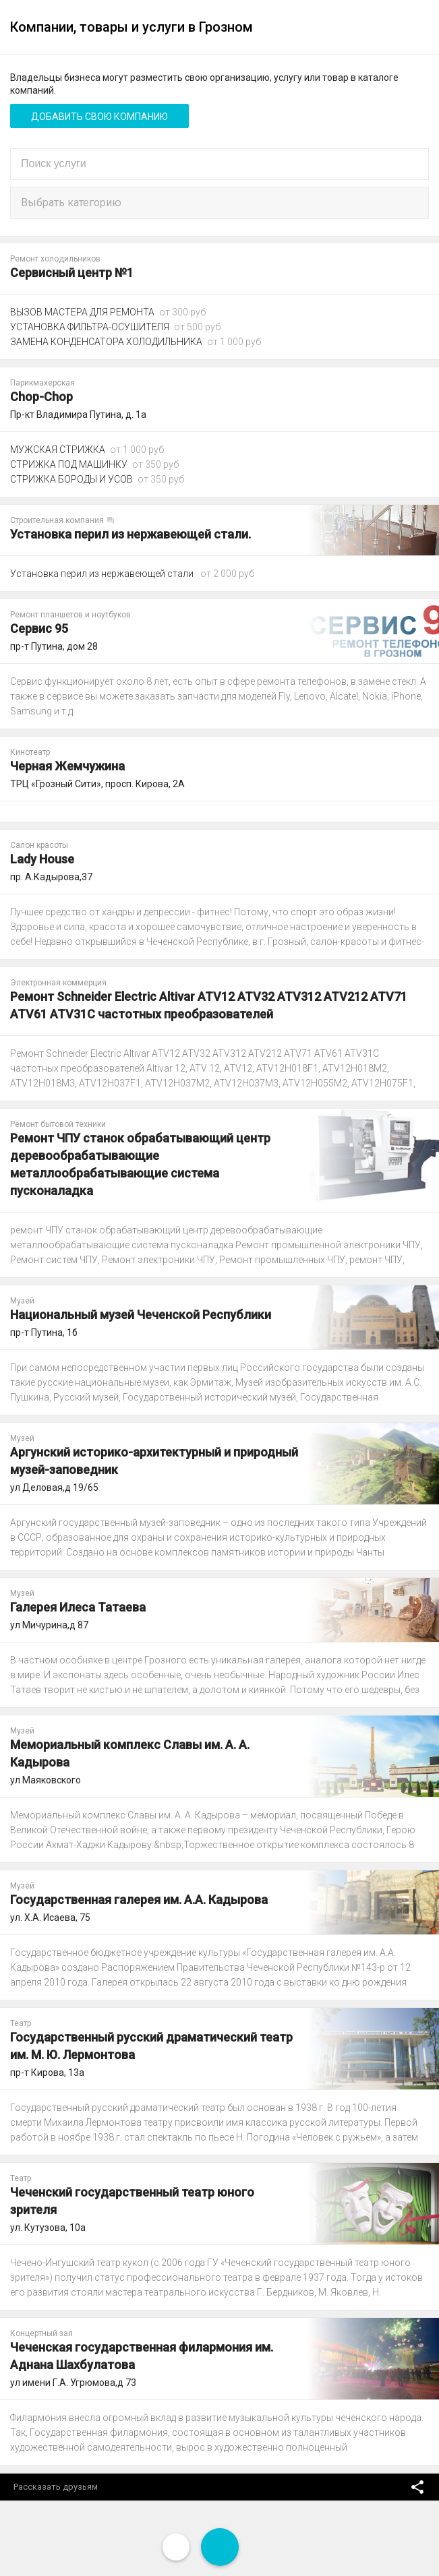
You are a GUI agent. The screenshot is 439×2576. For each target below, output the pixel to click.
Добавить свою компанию (99, 116)
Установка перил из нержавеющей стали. (130, 534)
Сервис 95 (39, 628)
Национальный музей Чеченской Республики (140, 1315)
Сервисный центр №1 (72, 273)
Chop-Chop (41, 397)
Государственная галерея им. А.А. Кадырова (139, 1900)
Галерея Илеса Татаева (78, 1607)
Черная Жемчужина (67, 766)
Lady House (42, 859)
